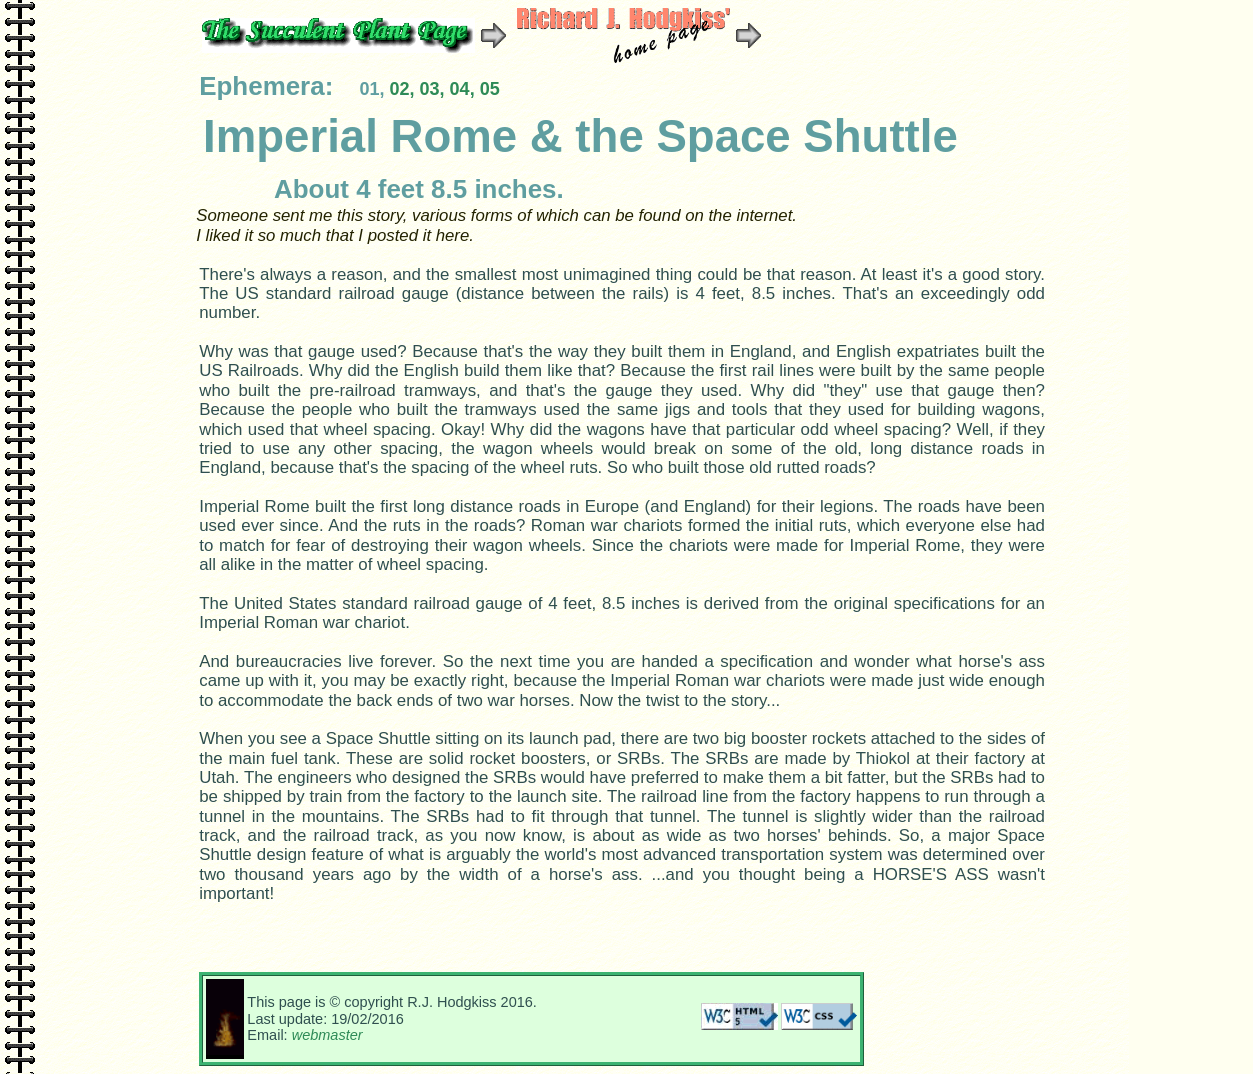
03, (432, 89)
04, (465, 89)
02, (404, 89)
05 (490, 89)
